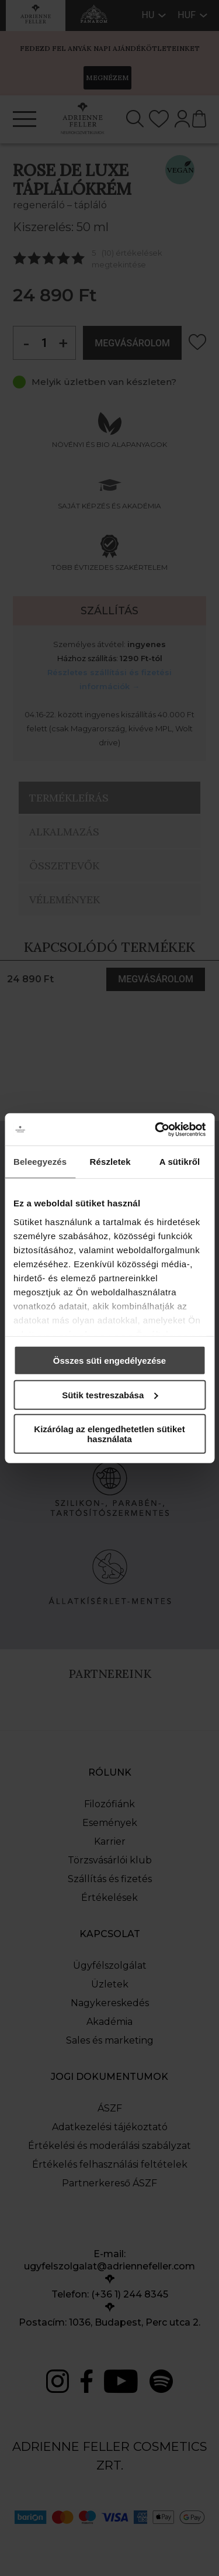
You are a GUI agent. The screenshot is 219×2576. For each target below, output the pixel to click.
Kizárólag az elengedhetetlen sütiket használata (109, 1434)
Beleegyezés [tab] (40, 1162)
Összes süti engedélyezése (109, 1361)
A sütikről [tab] (179, 1162)
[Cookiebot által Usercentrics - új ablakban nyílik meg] (156, 1129)
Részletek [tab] (110, 1162)
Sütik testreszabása (110, 1394)
